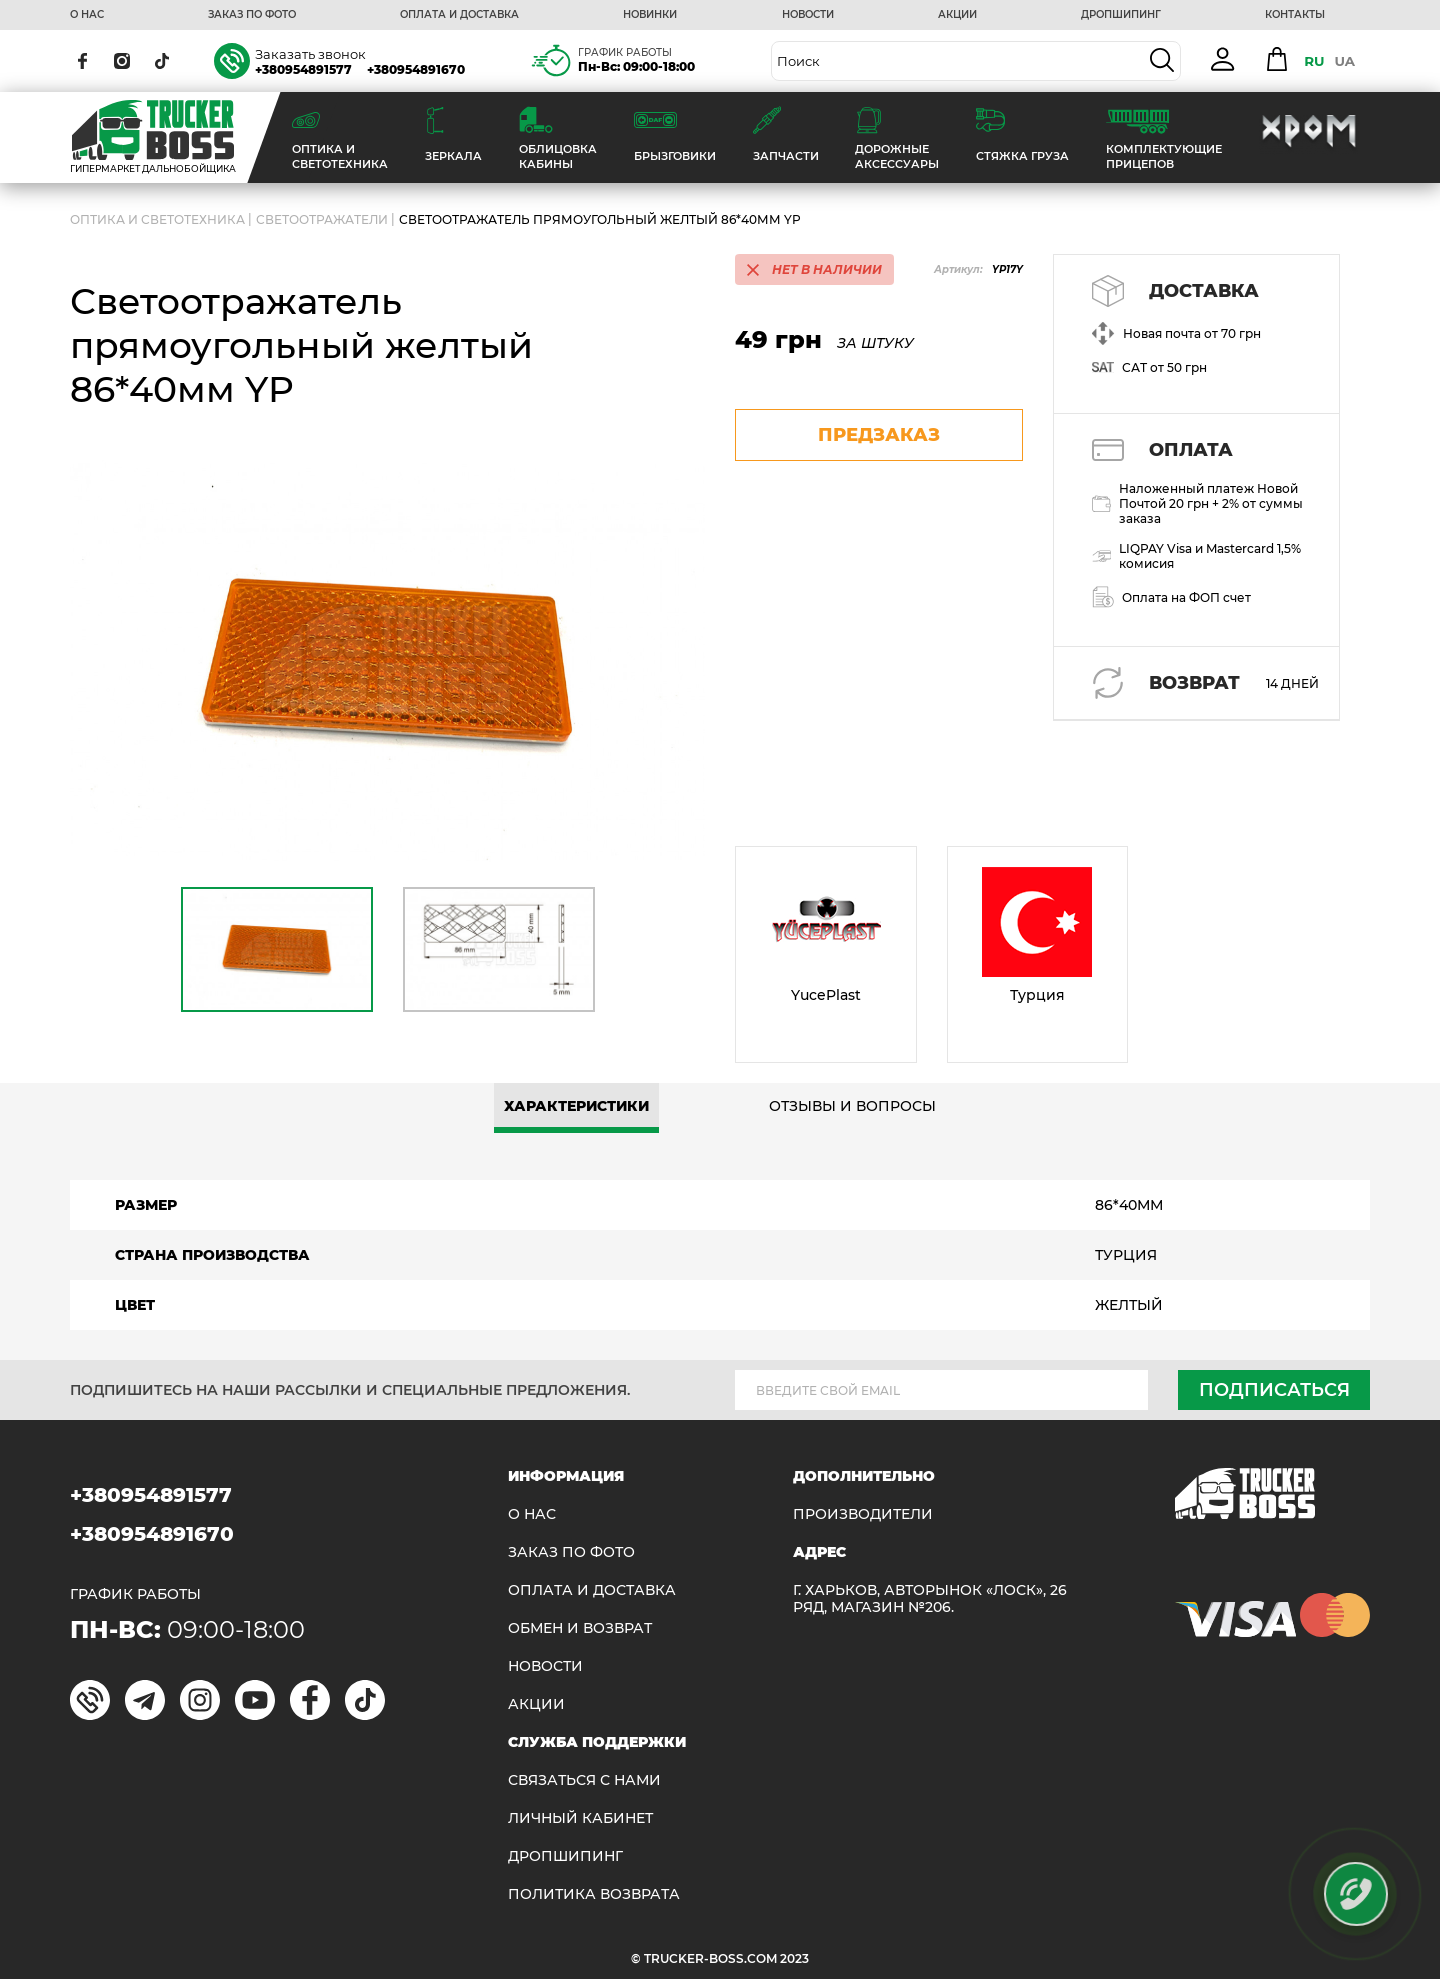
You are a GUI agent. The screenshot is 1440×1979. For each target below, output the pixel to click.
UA (1344, 61)
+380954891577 (303, 69)
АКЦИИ (957, 15)
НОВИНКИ (650, 15)
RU (1314, 61)
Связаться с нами (584, 1780)
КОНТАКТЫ (1295, 15)
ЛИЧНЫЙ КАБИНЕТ (580, 1818)
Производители (863, 1514)
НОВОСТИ (808, 15)
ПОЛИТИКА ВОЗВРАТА (594, 1894)
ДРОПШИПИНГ (1121, 15)
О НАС (87, 15)
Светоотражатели (322, 219)
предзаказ (879, 435)
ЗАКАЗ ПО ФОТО (252, 15)
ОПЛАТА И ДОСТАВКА (459, 15)
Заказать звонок (310, 54)
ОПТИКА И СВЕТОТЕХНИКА (157, 219)
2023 (794, 1958)
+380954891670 (416, 69)
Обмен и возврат (580, 1628)
